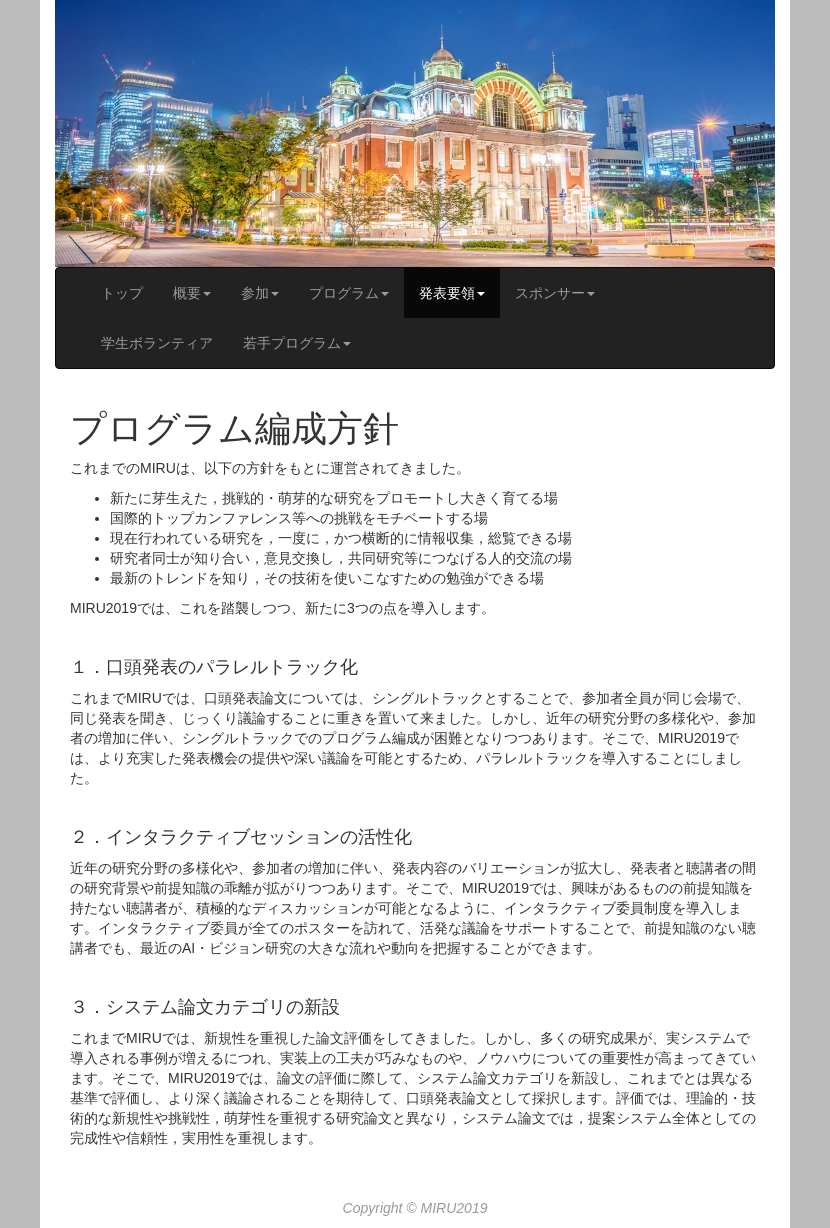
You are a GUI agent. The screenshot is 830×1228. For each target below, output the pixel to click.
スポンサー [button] (555, 293)
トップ (122, 293)
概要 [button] (192, 293)
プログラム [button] (349, 293)
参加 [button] (260, 293)
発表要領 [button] (452, 293)
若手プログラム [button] (297, 343)
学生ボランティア (157, 343)
